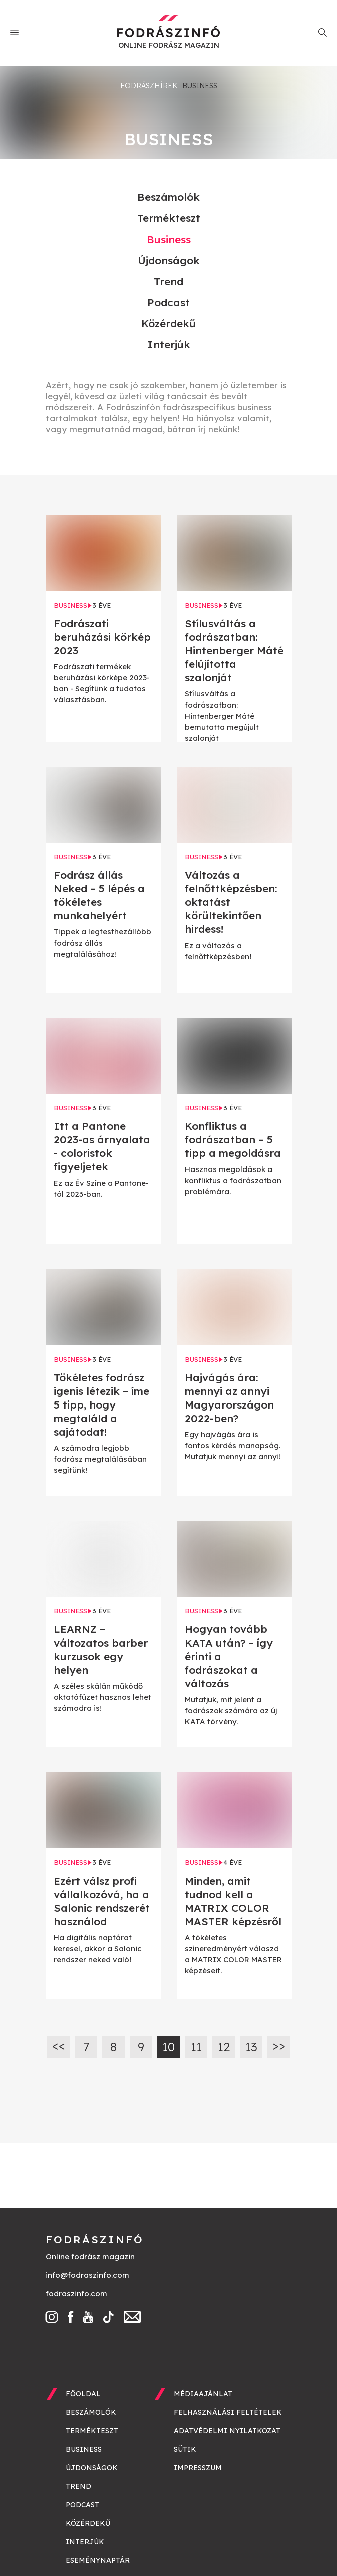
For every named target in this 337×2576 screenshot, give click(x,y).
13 (251, 2046)
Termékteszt (168, 217)
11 (196, 2046)
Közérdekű (168, 323)
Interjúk (168, 344)
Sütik (185, 2449)
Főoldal (83, 2393)
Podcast (168, 302)
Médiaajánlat (203, 2393)
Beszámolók (168, 196)
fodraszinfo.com (76, 2293)
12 (224, 2046)
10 (168, 2046)
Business (169, 239)
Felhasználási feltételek (228, 2412)
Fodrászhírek (148, 85)
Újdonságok (169, 260)
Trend (168, 281)
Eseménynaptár (98, 2560)
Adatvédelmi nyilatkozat (227, 2430)
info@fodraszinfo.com (87, 2275)
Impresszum (198, 2467)
